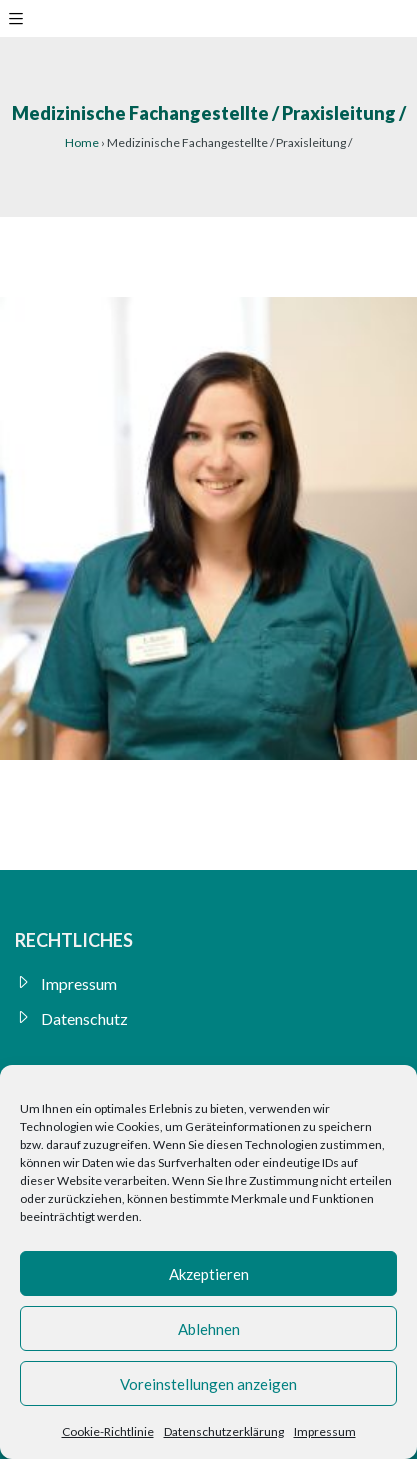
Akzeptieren (209, 1274)
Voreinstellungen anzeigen (208, 1384)
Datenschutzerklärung (224, 1431)
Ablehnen (209, 1329)
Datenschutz (84, 1018)
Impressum (325, 1431)
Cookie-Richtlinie (108, 1431)
